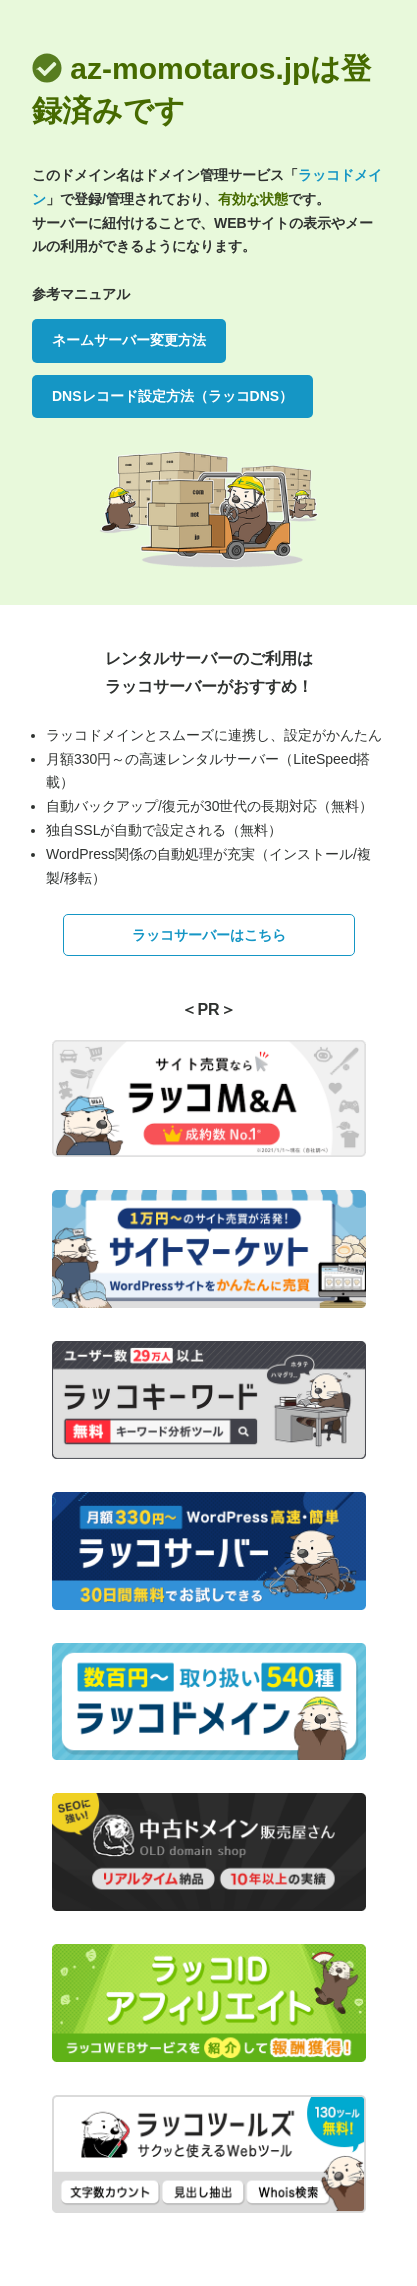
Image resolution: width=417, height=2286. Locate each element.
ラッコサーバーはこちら (209, 935)
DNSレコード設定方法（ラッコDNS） (172, 396)
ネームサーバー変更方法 (129, 340)
